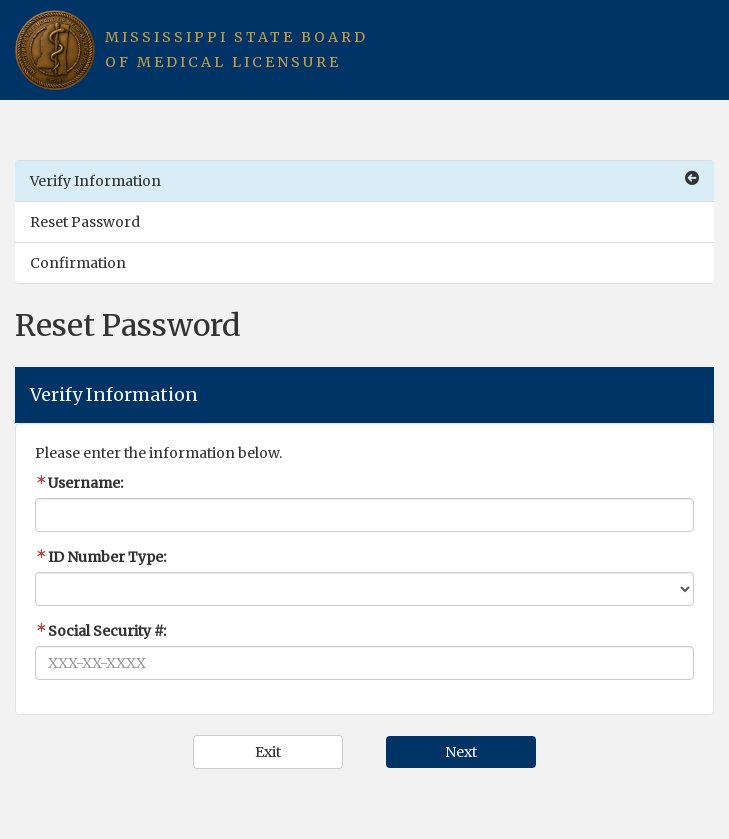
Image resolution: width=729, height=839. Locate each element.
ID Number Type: (100, 557)
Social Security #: (100, 631)
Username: (79, 483)
